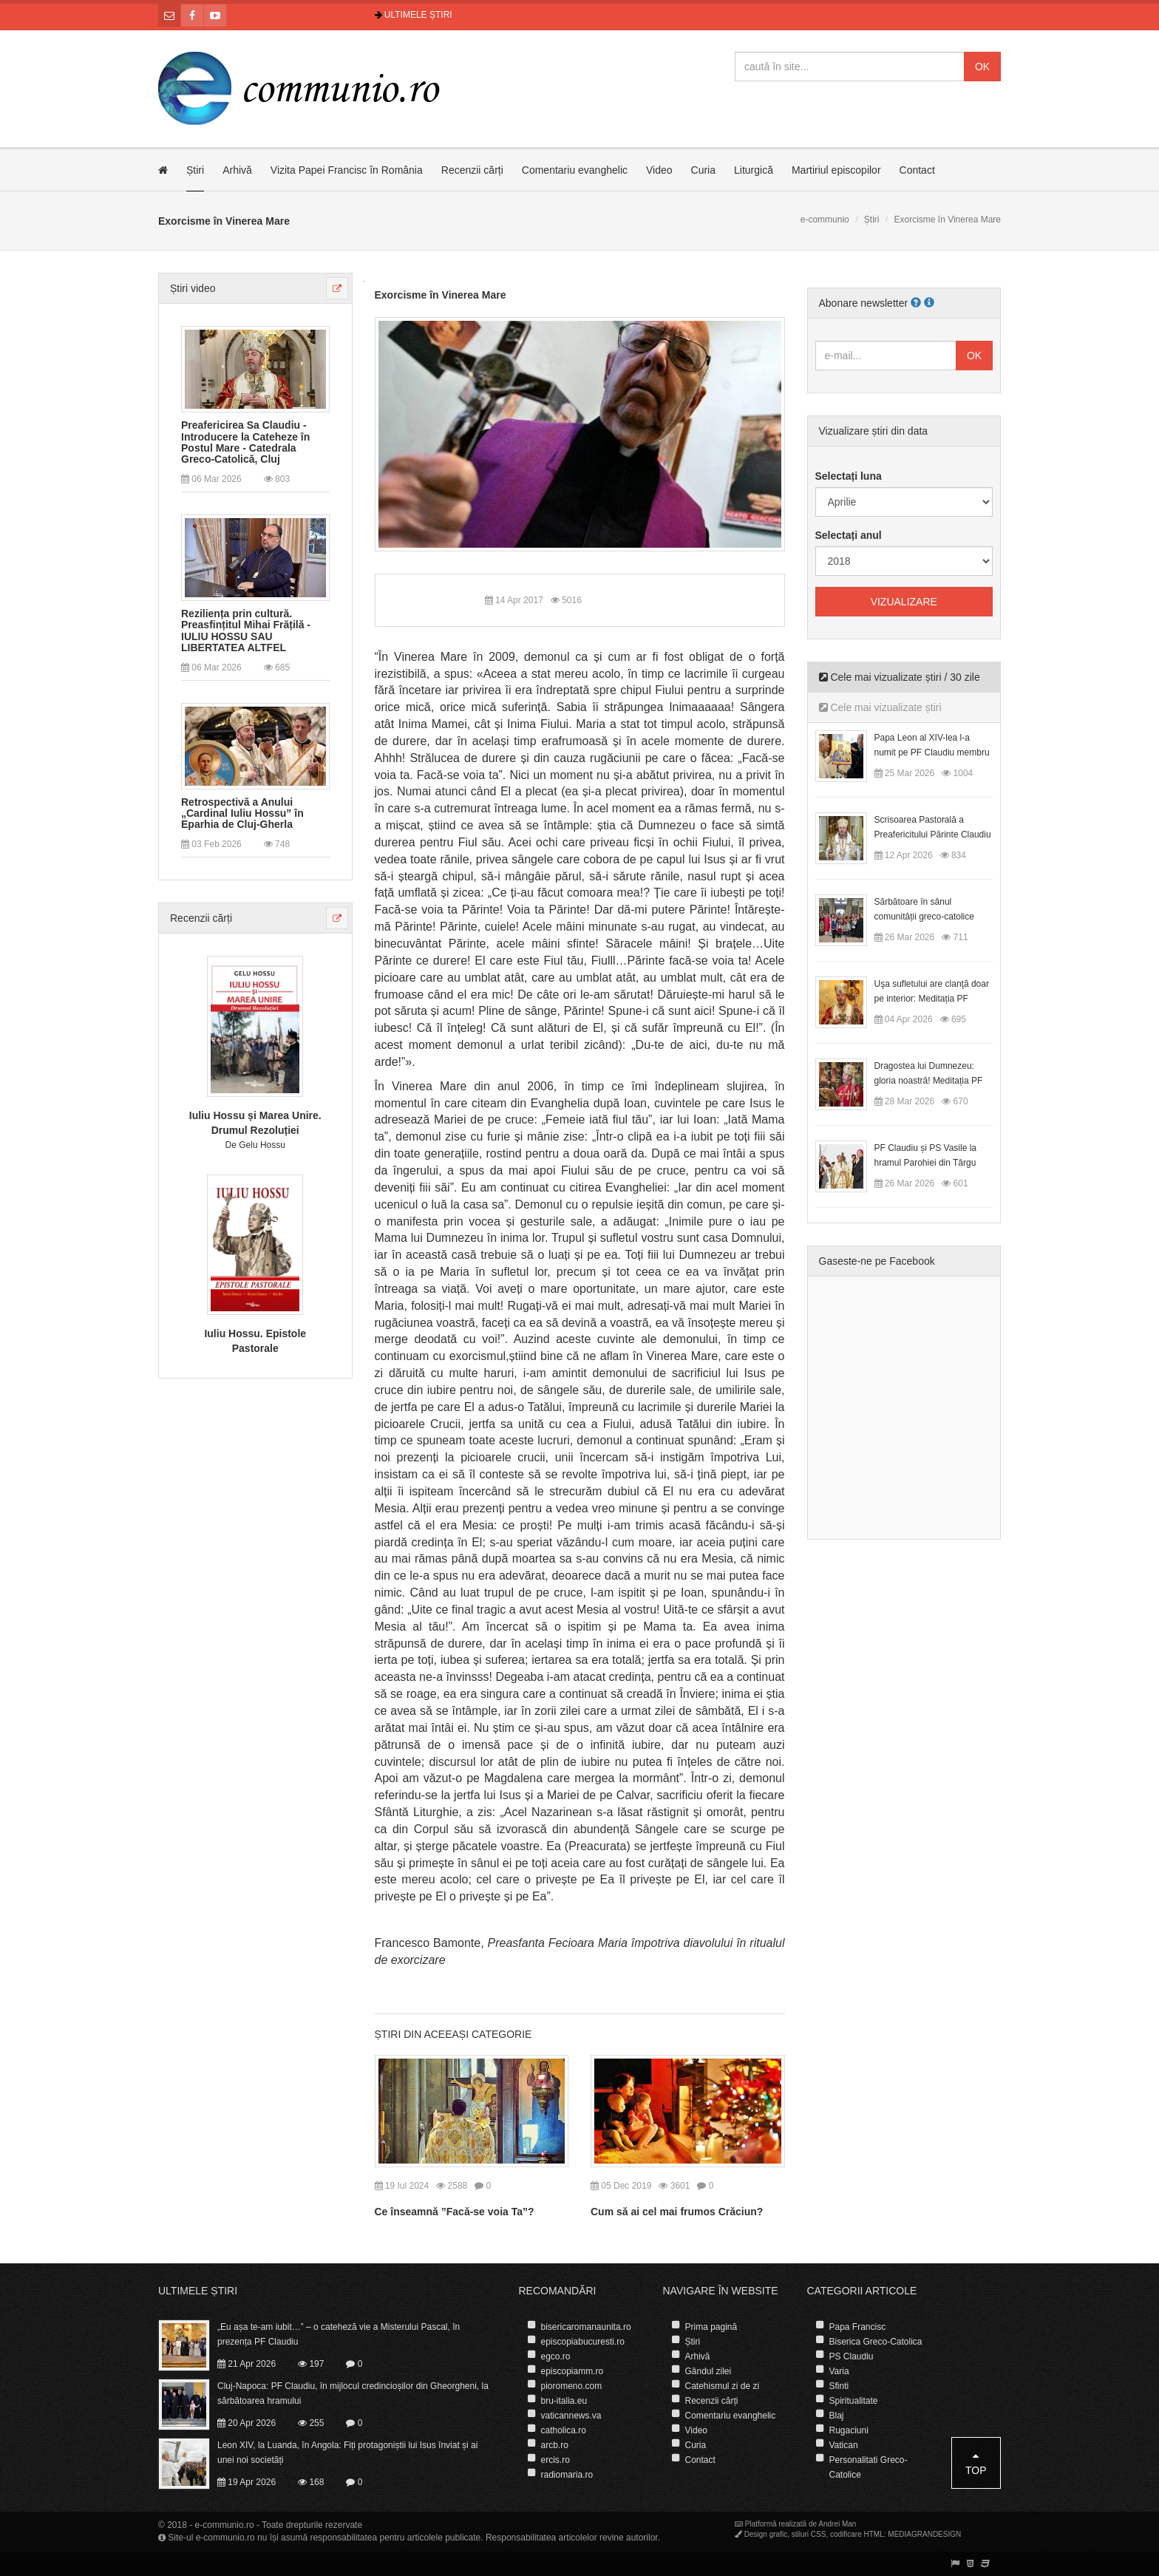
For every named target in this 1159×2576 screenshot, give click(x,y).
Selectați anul (848, 535)
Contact (917, 170)
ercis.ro (555, 2460)
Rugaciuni (849, 2430)
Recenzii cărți (472, 170)
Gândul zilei (708, 2371)
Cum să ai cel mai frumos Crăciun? (677, 2212)
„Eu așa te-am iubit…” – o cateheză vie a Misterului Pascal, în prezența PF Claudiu (338, 2334)
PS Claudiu (851, 2356)
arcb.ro (554, 2445)
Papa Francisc (857, 2327)
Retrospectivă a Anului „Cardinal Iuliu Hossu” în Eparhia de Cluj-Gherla (242, 814)
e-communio (825, 219)
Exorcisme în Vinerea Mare (440, 295)
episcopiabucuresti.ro (583, 2342)
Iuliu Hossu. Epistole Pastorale (255, 1341)
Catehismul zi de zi (722, 2386)
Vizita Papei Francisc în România (347, 170)
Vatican (843, 2445)
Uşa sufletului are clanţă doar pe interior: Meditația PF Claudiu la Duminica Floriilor (931, 999)
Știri (195, 170)
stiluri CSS (809, 2534)
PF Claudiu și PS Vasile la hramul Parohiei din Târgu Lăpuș (925, 1163)
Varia (839, 2371)
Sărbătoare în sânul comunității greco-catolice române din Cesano (924, 917)
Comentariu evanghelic (575, 170)
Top (976, 2463)
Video (659, 170)
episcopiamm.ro (572, 2371)
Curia (703, 170)
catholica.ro (563, 2430)
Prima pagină (711, 2327)
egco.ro (556, 2356)
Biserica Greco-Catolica (875, 2342)
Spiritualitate (853, 2401)
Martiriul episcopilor (836, 170)
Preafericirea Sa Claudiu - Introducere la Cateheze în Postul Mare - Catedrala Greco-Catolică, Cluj (245, 442)
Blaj (836, 2415)
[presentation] (580, 1309)
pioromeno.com (571, 2386)
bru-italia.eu (564, 2401)
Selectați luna (848, 476)
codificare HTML (857, 2534)
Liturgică (753, 170)
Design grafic (765, 2534)
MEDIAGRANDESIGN (924, 2534)
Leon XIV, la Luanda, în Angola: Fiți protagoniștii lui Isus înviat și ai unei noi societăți (347, 2452)
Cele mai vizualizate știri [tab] (880, 707)
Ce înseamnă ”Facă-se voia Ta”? (454, 2212)
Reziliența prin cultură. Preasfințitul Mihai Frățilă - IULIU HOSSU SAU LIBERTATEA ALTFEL (245, 630)
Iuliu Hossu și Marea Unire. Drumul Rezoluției (255, 1122)
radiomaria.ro (567, 2475)
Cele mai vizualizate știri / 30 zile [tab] (899, 677)
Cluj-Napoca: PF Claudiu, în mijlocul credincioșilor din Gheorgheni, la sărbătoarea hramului (353, 2393)
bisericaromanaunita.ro (586, 2327)
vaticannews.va (571, 2415)
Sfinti (839, 2386)
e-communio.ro (224, 2525)
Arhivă (237, 170)
